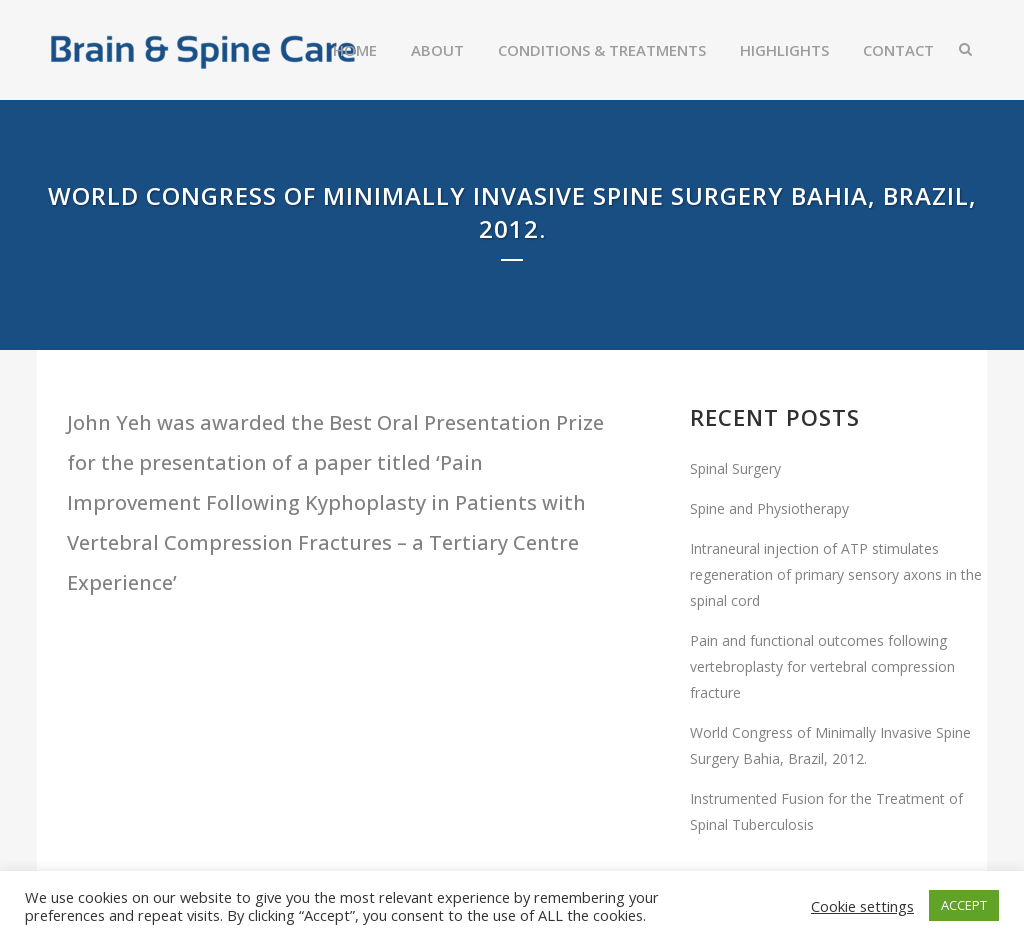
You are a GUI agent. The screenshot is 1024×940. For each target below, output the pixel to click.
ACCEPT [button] (964, 905)
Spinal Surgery (735, 468)
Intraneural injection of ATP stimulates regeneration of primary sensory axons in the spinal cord (836, 574)
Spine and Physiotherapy (769, 508)
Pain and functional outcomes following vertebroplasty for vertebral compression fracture (822, 666)
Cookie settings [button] (862, 906)
